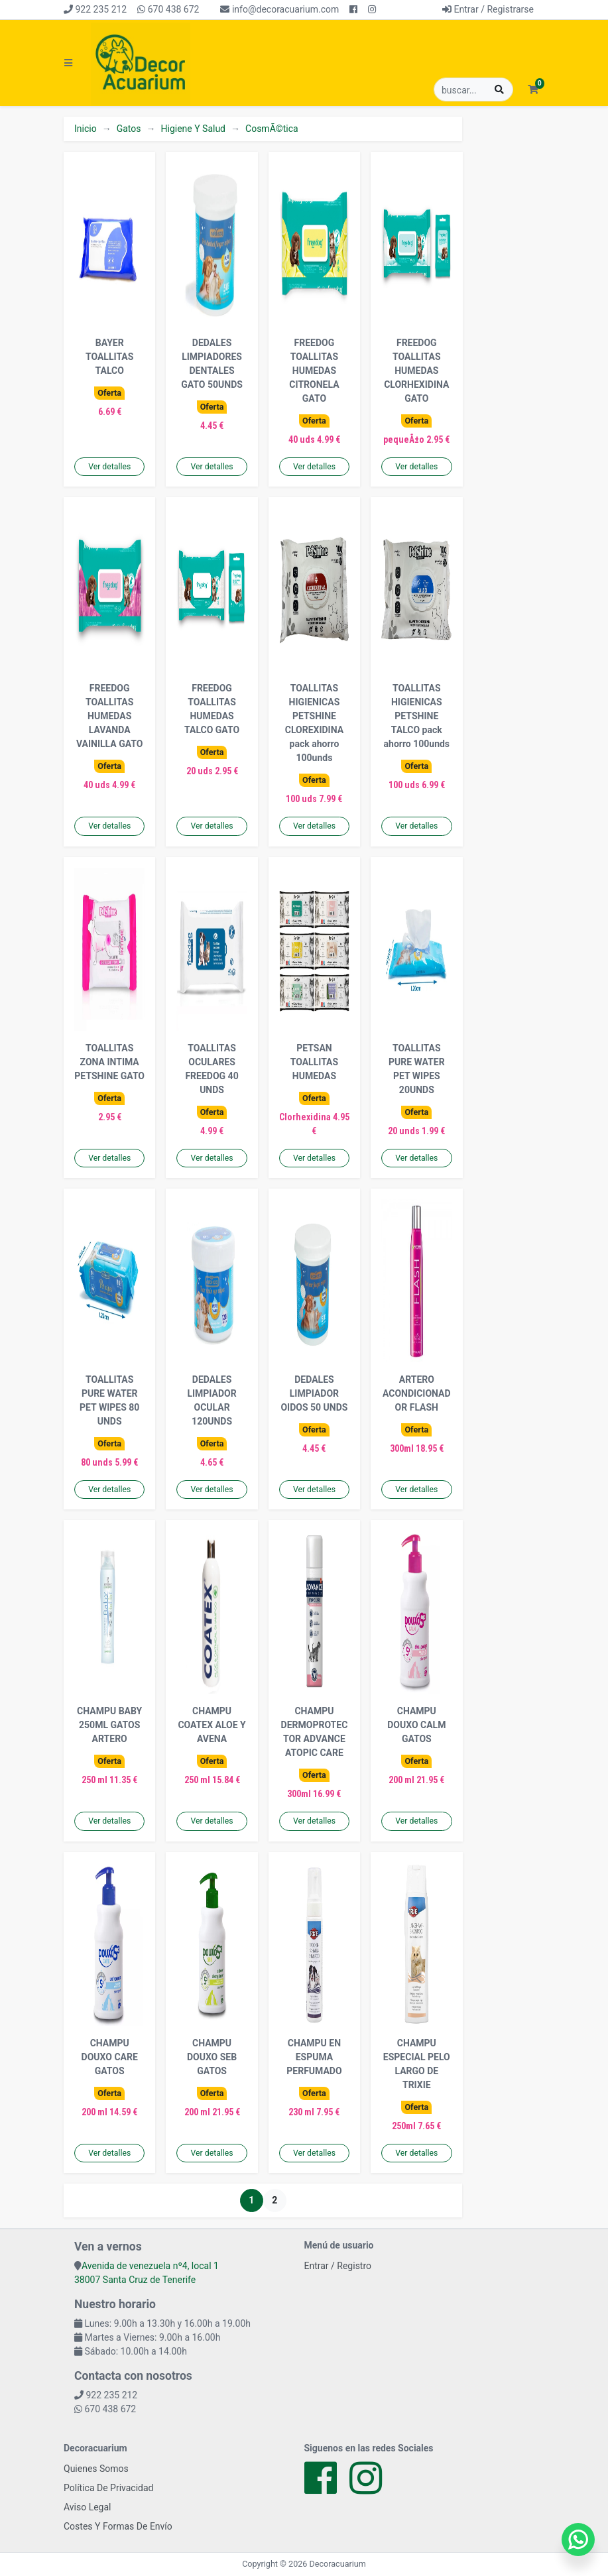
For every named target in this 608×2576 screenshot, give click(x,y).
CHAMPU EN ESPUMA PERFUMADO (313, 2057)
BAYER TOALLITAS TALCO (109, 356)
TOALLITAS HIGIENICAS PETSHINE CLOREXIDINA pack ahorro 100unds (314, 723)
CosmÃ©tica (271, 128)
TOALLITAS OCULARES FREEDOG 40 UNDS (211, 1069)
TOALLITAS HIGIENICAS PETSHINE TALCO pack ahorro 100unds (417, 716)
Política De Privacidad (109, 2488)
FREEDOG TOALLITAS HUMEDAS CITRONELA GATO (314, 370)
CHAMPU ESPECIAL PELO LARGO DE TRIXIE (416, 2064)
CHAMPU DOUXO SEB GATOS (212, 2057)
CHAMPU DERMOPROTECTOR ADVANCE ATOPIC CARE (314, 1732)
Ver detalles (109, 466)
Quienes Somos (96, 2468)
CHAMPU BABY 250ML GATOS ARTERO (109, 1725)
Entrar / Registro (338, 2265)
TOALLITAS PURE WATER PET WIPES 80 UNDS (109, 1400)
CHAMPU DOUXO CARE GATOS (110, 2057)
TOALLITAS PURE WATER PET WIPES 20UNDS (417, 1069)
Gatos (129, 128)
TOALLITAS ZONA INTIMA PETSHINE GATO (109, 1062)
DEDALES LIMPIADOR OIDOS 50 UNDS (313, 1393)
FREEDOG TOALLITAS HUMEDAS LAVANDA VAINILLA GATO (109, 716)
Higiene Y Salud (192, 128)
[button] (532, 89)
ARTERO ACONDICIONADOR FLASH (417, 1393)
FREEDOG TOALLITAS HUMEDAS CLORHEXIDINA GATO (416, 370)
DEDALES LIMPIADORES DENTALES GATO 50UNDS (212, 363)
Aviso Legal (87, 2507)
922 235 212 (95, 9)
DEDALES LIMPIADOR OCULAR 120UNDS (211, 1400)
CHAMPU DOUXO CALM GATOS (416, 1725)
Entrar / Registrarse (488, 9)
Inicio (85, 128)
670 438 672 (168, 9)
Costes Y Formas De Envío (118, 2526)
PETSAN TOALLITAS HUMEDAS (314, 1062)
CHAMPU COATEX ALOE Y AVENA (211, 1725)
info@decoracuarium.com (279, 9)
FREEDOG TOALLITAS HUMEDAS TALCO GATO (211, 709)
